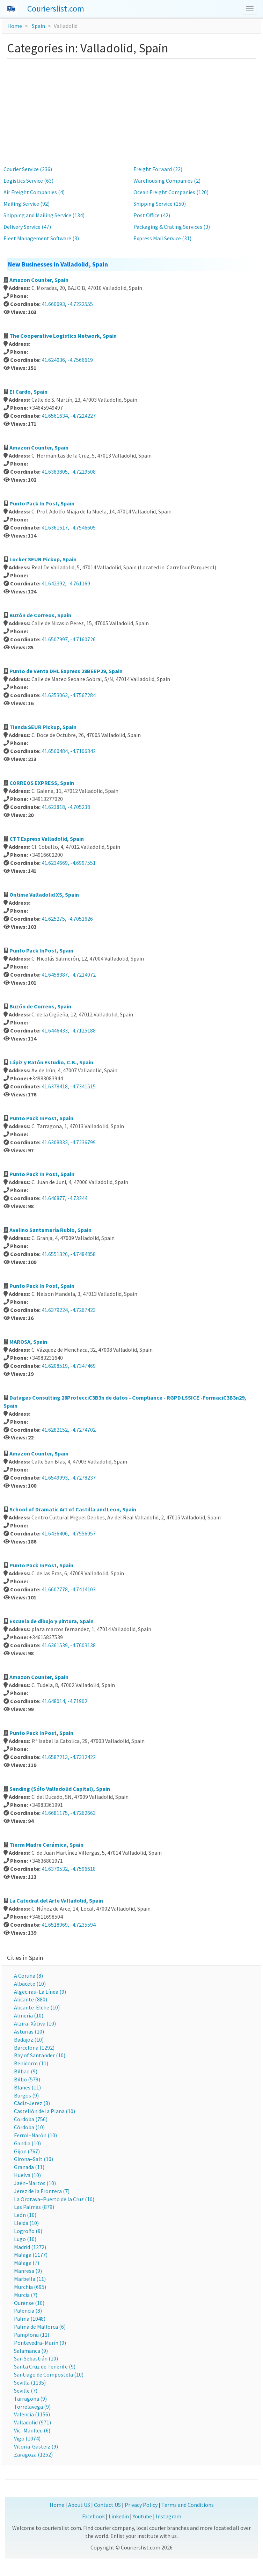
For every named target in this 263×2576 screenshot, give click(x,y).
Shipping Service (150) (159, 203)
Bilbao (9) (25, 2071)
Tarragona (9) (30, 2398)
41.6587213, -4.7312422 (69, 1756)
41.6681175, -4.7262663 (69, 1812)
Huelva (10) (27, 2175)
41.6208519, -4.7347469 (69, 1365)
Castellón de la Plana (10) (44, 2111)
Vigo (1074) (27, 2438)
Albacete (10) (30, 1983)
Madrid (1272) (30, 2246)
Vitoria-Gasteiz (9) (36, 2446)
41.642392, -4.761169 (66, 583)
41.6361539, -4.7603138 (69, 1645)
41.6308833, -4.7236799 (69, 1142)
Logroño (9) (28, 2230)
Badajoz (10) (29, 2039)
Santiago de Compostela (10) (48, 2374)
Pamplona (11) (31, 2334)
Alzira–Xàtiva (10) (35, 2023)
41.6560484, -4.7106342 (69, 750)
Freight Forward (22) (157, 169)
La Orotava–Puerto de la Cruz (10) (54, 2199)
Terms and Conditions (187, 2504)
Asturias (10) (29, 2031)
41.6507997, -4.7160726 (69, 639)
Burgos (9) (26, 2095)
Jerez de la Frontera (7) (42, 2191)
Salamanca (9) (31, 2350)
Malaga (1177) (31, 2254)
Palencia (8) (28, 2310)
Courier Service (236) (27, 169)
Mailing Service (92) (26, 203)
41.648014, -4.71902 (64, 1701)
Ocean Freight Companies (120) (171, 192)
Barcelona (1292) (34, 2047)
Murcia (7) (25, 2294)
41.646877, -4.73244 (64, 1198)
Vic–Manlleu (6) (32, 2430)
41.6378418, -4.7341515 (69, 1086)
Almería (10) (28, 2015)
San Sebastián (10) (36, 2358)
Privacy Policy (141, 2504)
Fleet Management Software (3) (41, 238)
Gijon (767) (27, 2151)
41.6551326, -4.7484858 (69, 1253)
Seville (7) (25, 2390)
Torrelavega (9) (32, 2406)
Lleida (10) (26, 2222)
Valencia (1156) (32, 2414)
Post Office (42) (151, 215)
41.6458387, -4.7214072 (69, 974)
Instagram (168, 2516)
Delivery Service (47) (27, 226)
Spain (38, 25)
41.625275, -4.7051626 (67, 918)
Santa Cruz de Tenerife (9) (44, 2366)
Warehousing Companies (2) (166, 180)
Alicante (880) (30, 1999)
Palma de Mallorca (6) (40, 2326)
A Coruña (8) (28, 1975)
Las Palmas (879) (34, 2206)
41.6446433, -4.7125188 (69, 1030)
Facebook (93, 2516)
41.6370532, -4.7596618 (69, 1868)
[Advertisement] (131, 111)
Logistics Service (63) (28, 180)
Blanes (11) (27, 2087)
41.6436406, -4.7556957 (69, 1533)
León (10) (25, 2214)
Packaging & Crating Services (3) (171, 226)
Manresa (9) (28, 2270)
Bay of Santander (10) (39, 2055)
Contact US (107, 2504)
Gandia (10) (27, 2143)
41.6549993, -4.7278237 (69, 1477)
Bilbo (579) (27, 2079)
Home (14, 25)
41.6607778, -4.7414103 (69, 1589)
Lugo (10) (25, 2238)
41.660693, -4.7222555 (67, 303)
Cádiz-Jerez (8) (32, 2103)
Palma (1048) (29, 2318)
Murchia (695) (30, 2286)
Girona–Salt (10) (33, 2158)
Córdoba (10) (29, 2127)
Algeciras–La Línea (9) (40, 1991)
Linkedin (119, 2516)
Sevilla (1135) (30, 2382)
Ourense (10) (29, 2302)
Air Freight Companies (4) (34, 192)
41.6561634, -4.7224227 (69, 415)
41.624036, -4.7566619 (67, 359)
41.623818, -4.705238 (66, 806)
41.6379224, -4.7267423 (69, 1309)
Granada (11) (29, 2166)
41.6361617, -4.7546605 (69, 527)
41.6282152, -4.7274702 (69, 1429)
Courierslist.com (55, 8)
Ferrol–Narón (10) (35, 2135)
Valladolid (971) (32, 2422)
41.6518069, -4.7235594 (69, 1924)
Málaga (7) (26, 2262)
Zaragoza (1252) (33, 2454)
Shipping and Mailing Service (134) (44, 215)
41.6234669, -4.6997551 (69, 862)
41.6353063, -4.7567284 (69, 695)
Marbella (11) (30, 2278)
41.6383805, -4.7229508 (69, 471)
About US (79, 2504)
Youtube (142, 2516)
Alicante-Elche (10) (37, 2007)
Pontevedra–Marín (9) (40, 2342)
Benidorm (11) (31, 2063)
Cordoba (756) (31, 2119)
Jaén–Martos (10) (35, 2183)
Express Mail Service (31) (162, 238)
